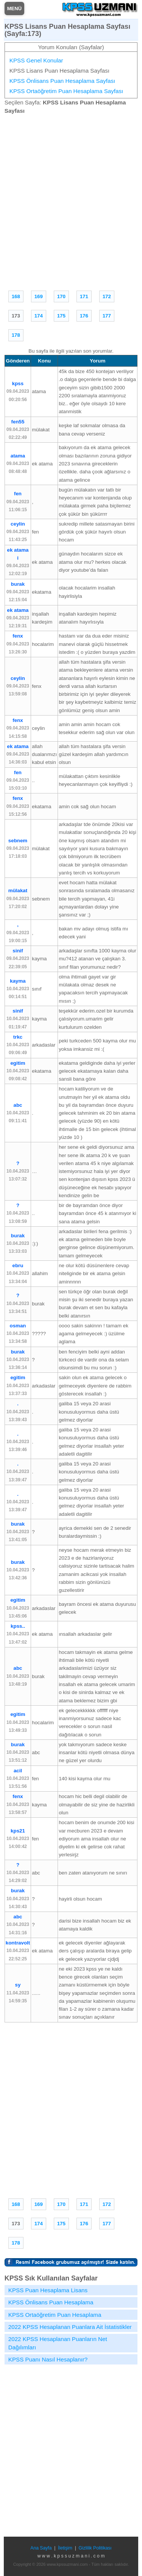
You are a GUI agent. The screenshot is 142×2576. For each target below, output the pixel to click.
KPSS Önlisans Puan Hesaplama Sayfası (62, 81)
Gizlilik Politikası (95, 2548)
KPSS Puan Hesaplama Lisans (47, 2290)
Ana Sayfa (40, 2548)
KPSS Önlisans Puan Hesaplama (51, 2302)
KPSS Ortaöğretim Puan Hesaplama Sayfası (66, 91)
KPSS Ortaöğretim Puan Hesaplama (54, 2315)
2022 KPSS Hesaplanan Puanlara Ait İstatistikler (70, 2327)
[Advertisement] (71, 201)
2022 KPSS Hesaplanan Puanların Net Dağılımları (57, 2343)
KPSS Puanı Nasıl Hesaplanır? (47, 2359)
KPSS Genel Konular (36, 60)
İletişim (65, 2548)
